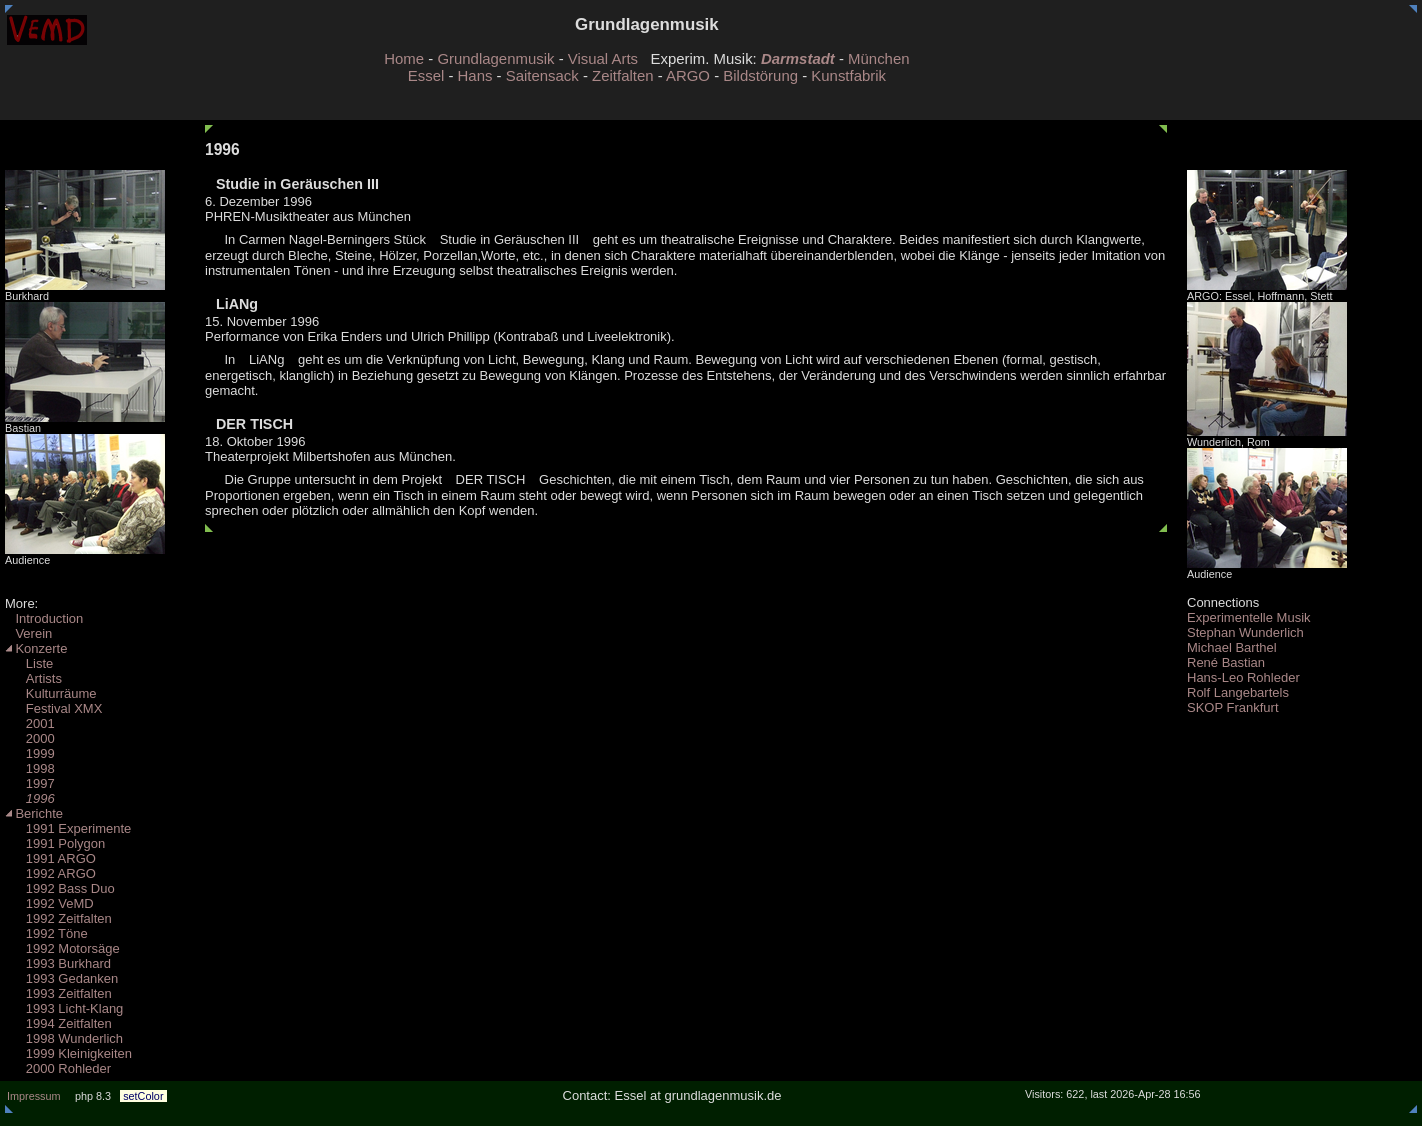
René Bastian (1226, 662)
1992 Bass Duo (60, 888)
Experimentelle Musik (1249, 617)
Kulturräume (51, 693)
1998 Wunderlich (64, 1038)
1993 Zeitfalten (58, 993)
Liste (29, 663)
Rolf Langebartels (1238, 692)
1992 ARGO (50, 873)
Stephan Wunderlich (1245, 632)
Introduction (44, 618)
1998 (30, 768)
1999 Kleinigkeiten (68, 1053)
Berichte (34, 813)
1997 (30, 783)
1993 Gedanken (61, 978)
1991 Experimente (68, 828)
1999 (30, 753)
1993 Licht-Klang (64, 1008)
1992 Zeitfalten (58, 918)
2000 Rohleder (58, 1068)
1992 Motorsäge (62, 948)
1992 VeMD (49, 903)
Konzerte (36, 648)
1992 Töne (46, 933)
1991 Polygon (55, 843)
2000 (30, 738)
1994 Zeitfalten (58, 1023)
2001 (30, 723)
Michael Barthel (1232, 647)
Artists (33, 678)
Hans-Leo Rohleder (1243, 677)
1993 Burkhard (58, 963)
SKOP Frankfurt (1233, 707)
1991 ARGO (50, 858)
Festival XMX (53, 708)
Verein (28, 633)
